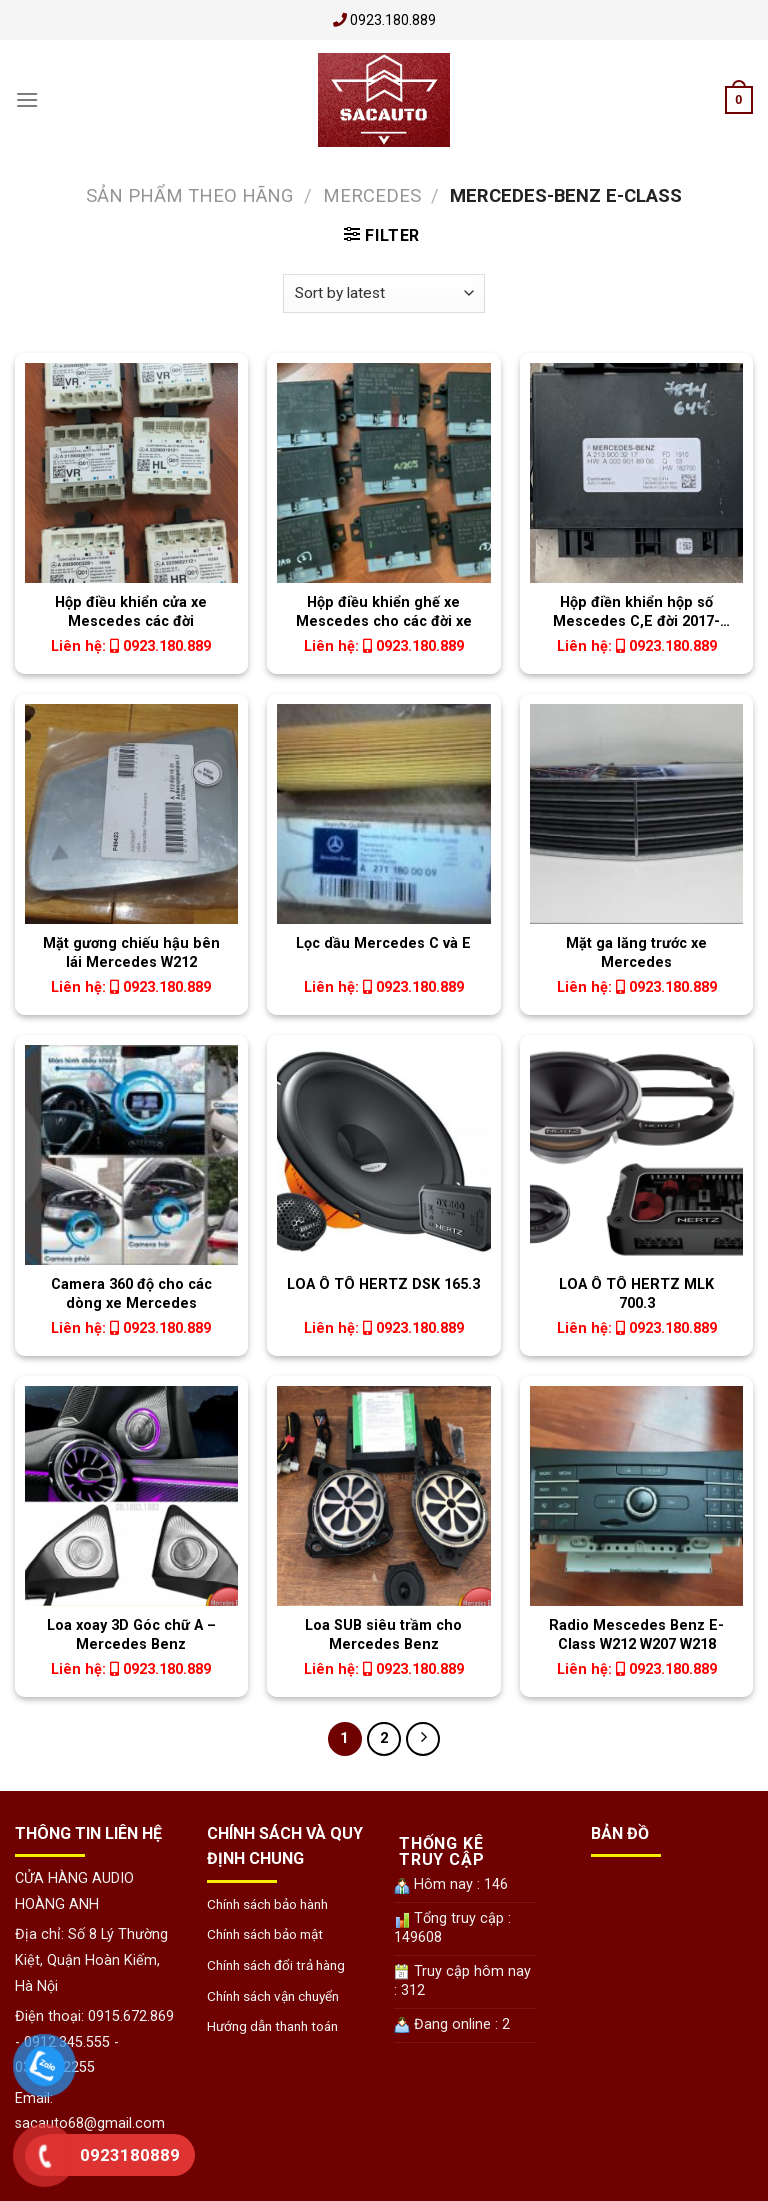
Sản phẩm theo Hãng (189, 195)
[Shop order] (384, 293)
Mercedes (372, 195)
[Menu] (27, 99)
